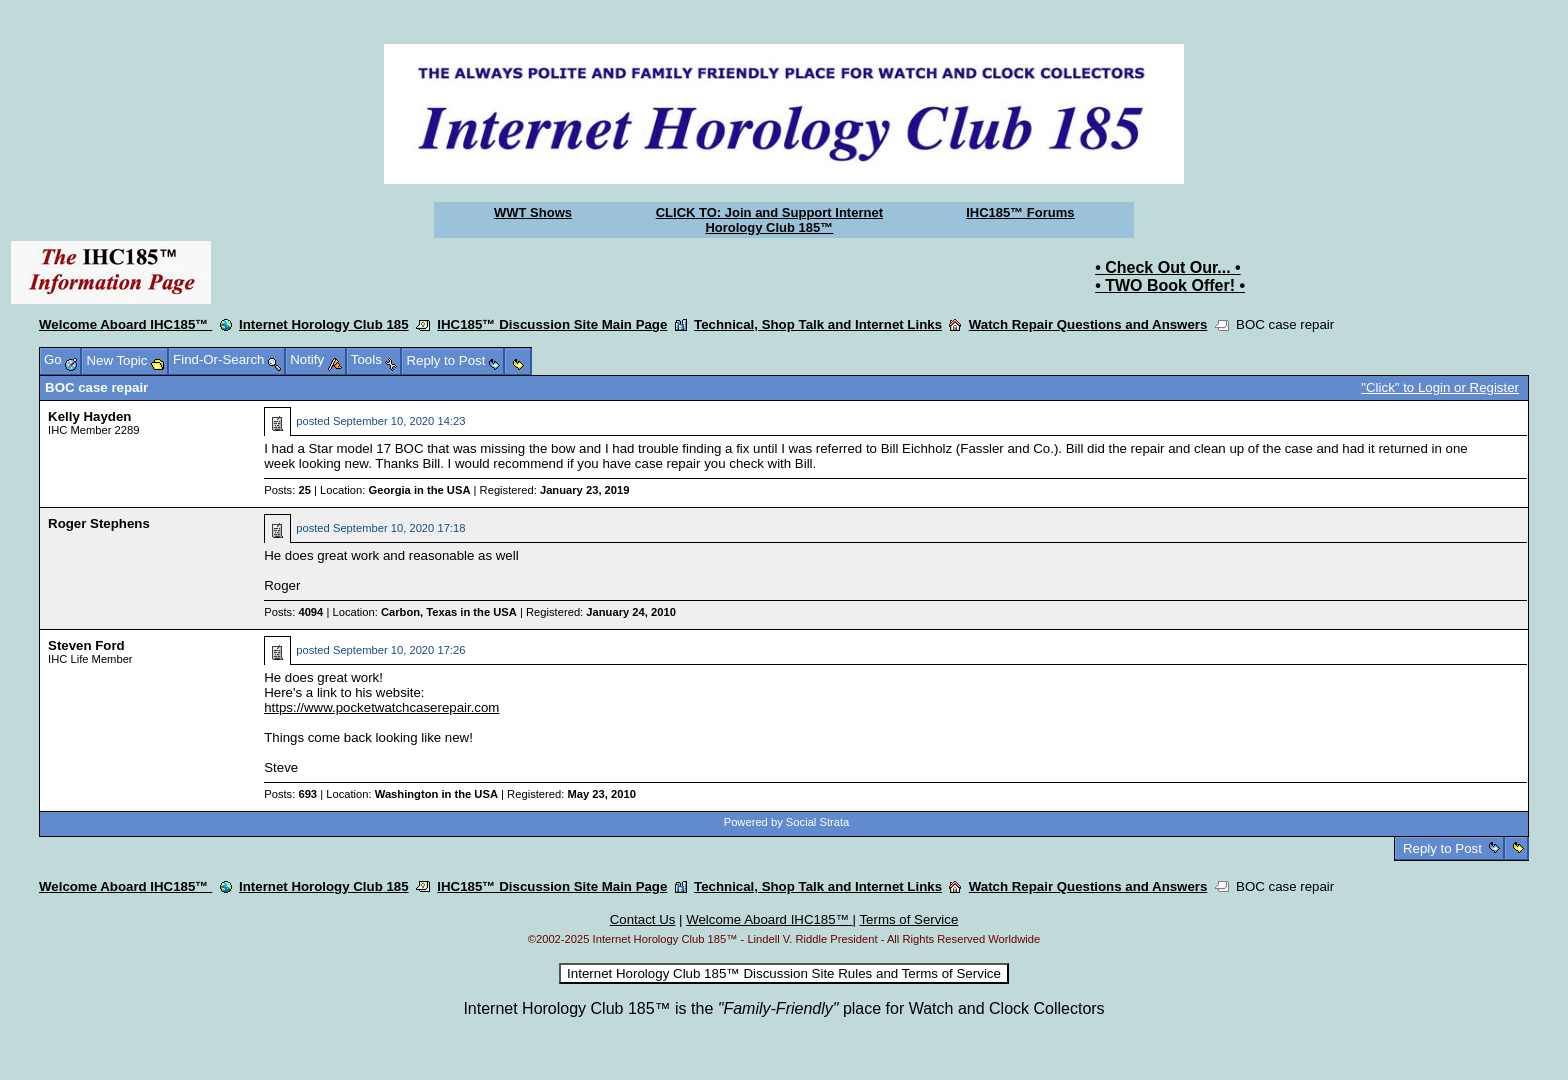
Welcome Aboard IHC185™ (125, 324)
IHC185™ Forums (1020, 212)
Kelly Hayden (89, 416)
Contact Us (643, 919)
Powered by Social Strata (787, 822)
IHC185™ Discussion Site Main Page (552, 324)
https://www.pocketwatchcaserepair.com (381, 707)
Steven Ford (86, 645)
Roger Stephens (99, 523)
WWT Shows (533, 212)
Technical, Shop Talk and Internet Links (818, 324)
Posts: (287, 490)
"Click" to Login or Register (1440, 387)
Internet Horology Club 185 (324, 324)
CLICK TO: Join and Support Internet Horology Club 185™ (769, 220)
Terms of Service (908, 919)
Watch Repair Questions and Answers (1088, 324)
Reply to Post (1442, 848)
